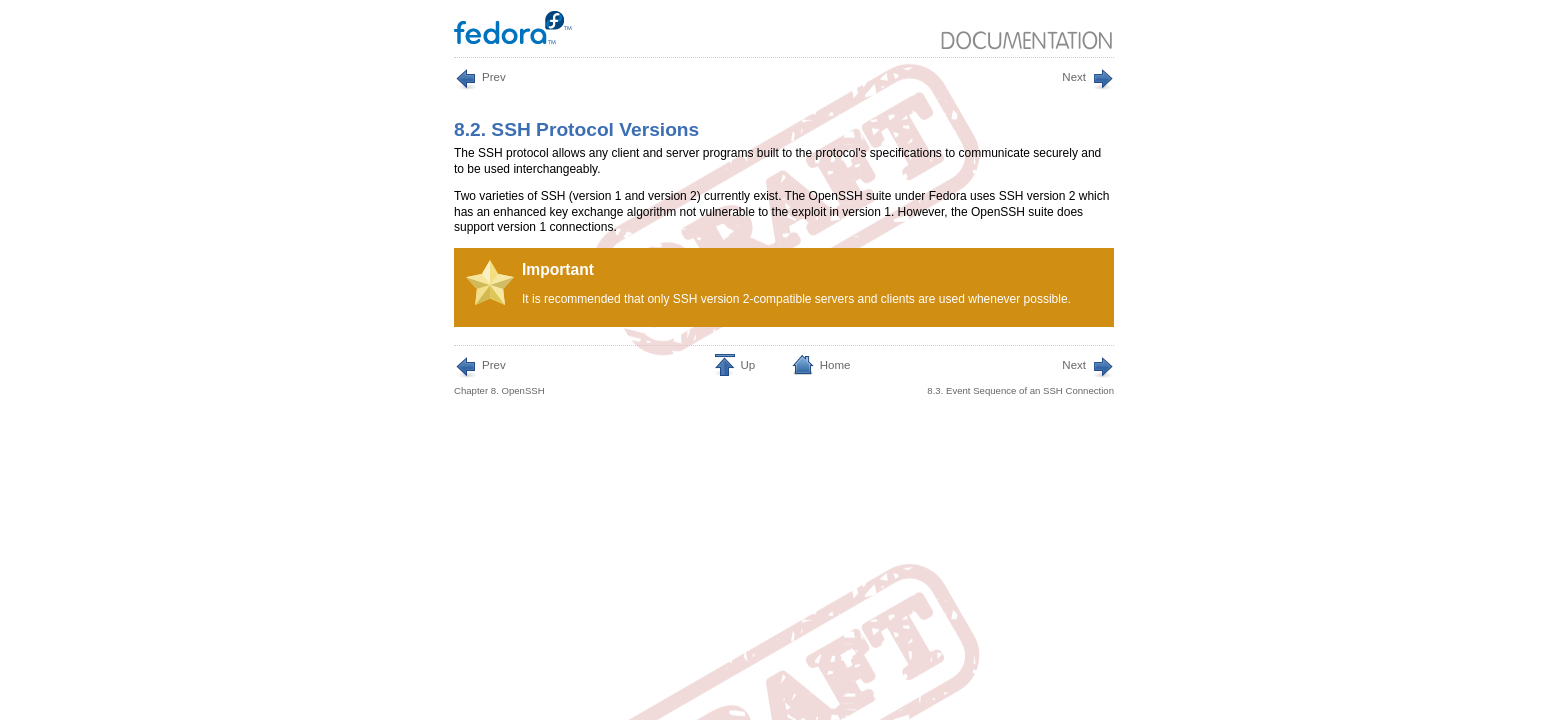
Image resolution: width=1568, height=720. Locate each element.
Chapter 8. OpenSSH (499, 376)
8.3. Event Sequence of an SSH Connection (1020, 376)
